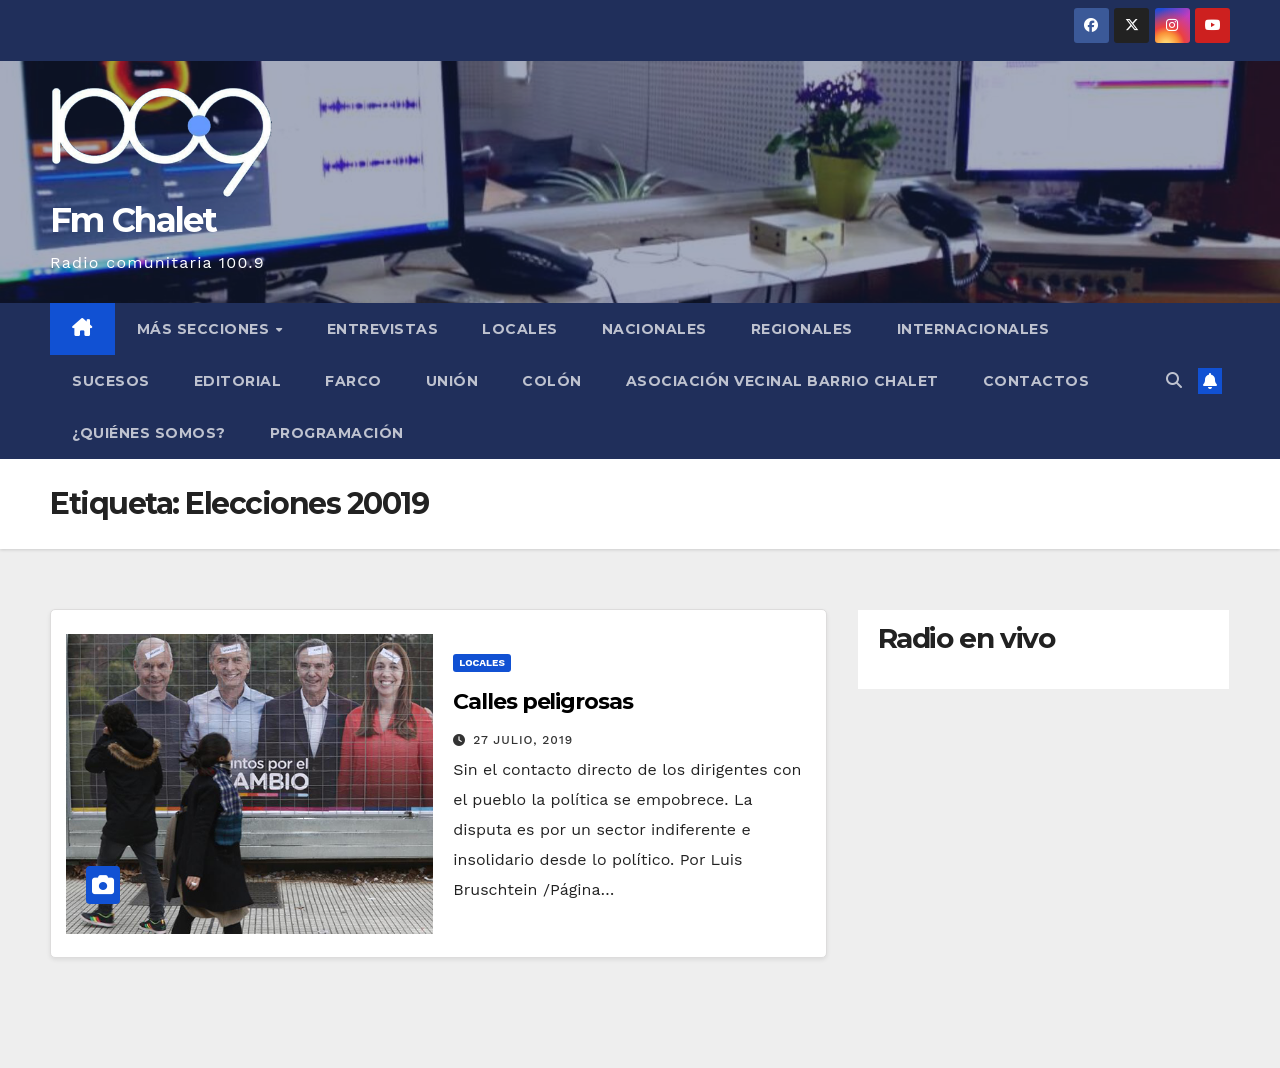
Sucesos (111, 381)
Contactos (1036, 381)
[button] (1174, 380)
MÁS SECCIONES (205, 329)
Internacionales (973, 329)
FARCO (353, 381)
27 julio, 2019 (523, 740)
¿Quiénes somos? (149, 433)
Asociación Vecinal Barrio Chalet (782, 381)
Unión (452, 381)
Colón (552, 381)
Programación (337, 433)
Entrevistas (383, 329)
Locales (520, 329)
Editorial (238, 381)
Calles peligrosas (542, 701)
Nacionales (654, 329)
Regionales (802, 329)
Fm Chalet (133, 220)
